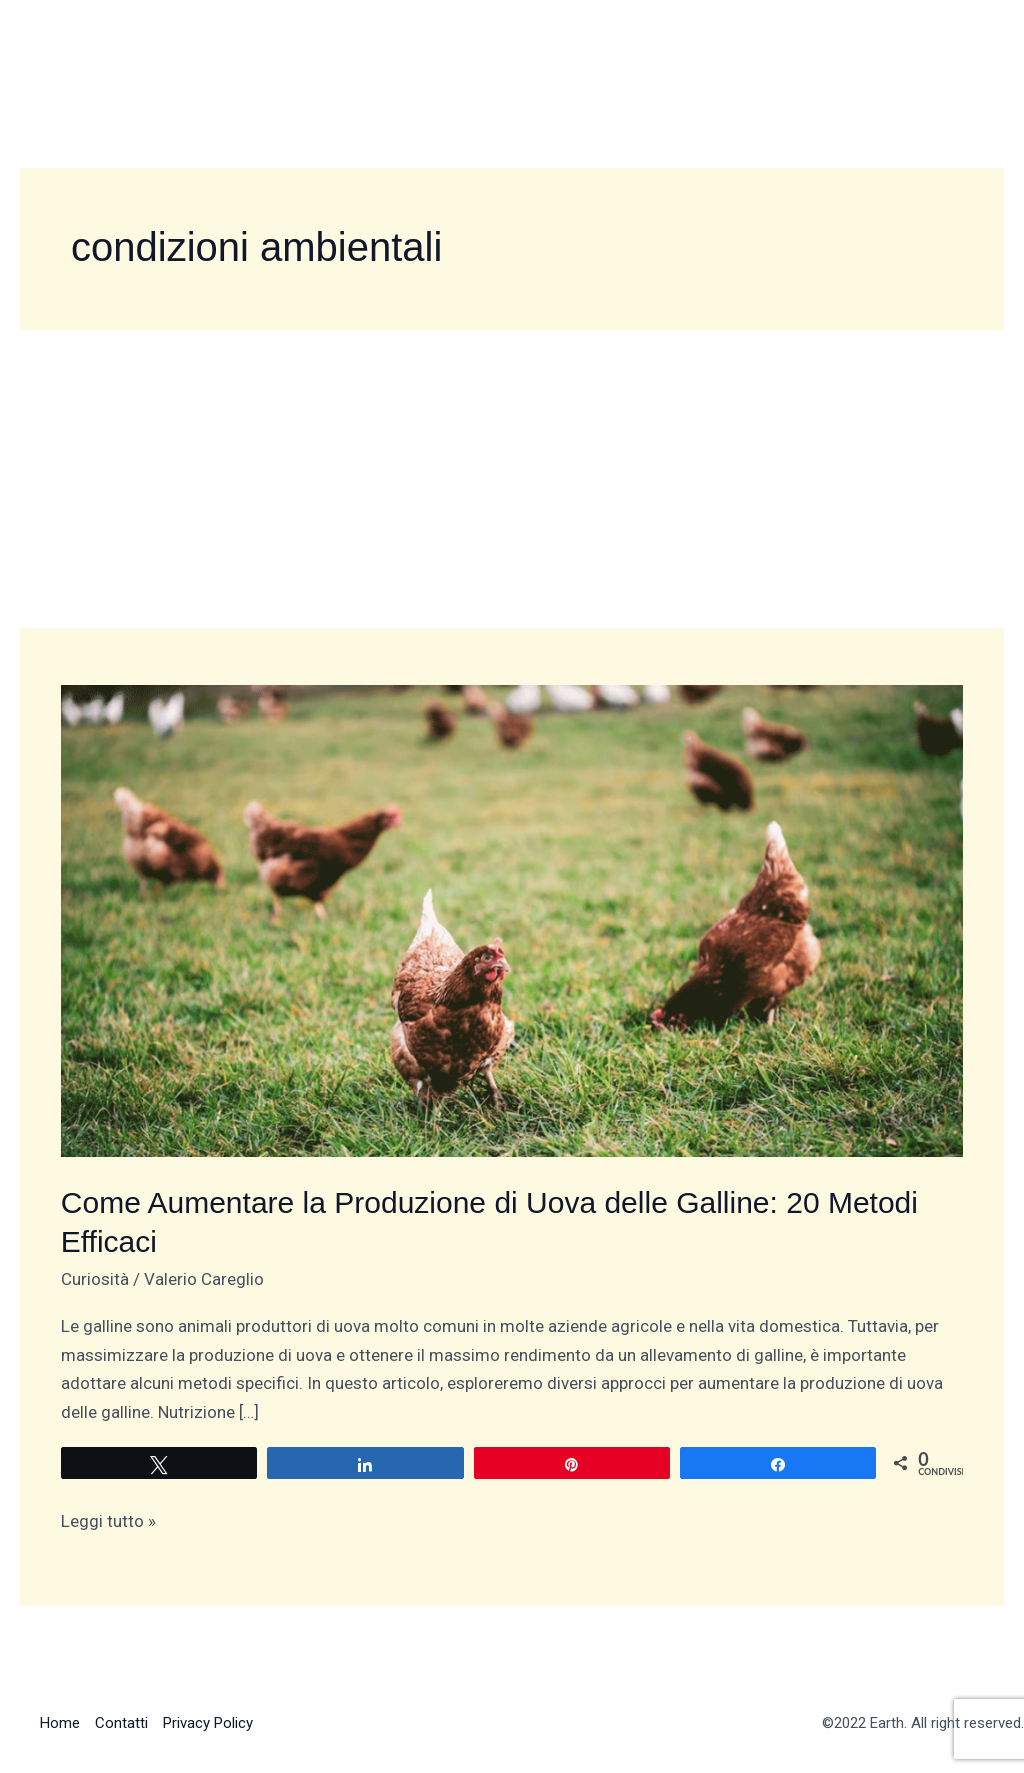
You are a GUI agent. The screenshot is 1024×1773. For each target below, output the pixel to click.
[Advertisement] (512, 478)
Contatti (121, 1723)
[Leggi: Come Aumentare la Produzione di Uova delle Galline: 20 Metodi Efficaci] (512, 919)
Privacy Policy (208, 1723)
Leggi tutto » (108, 1519)
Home (60, 1723)
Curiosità (95, 1279)
